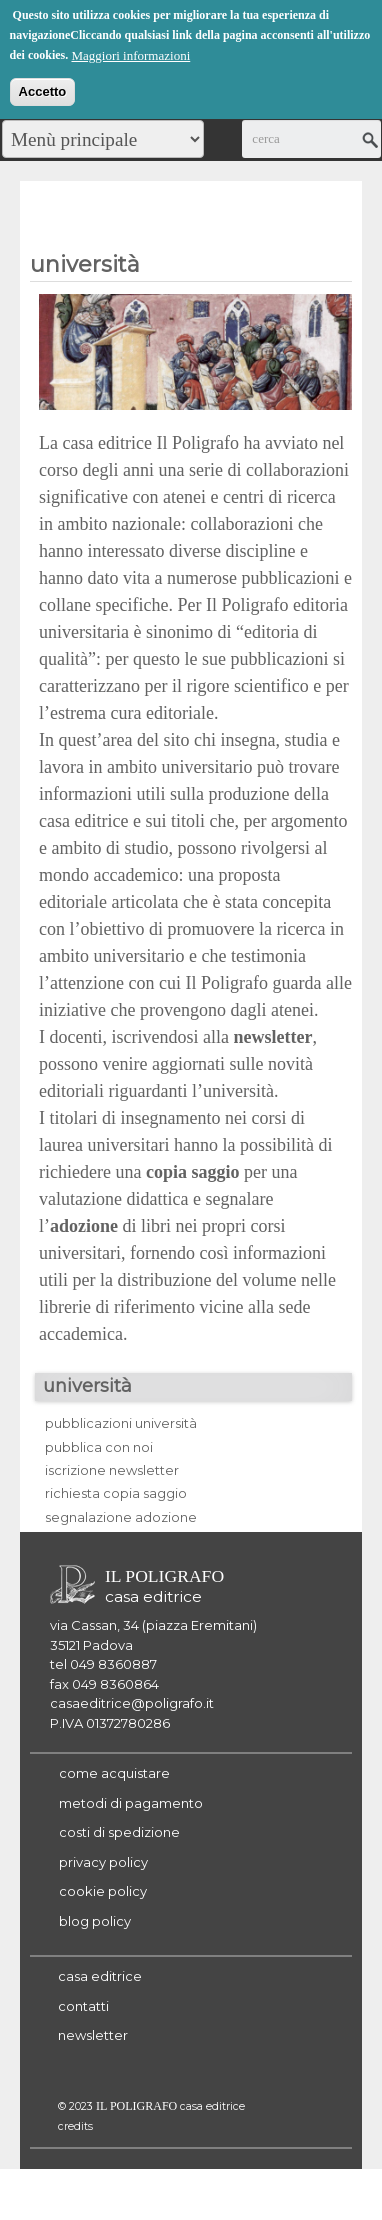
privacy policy (103, 1862)
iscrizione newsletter (112, 1470)
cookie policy (103, 1891)
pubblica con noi (99, 1447)
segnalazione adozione (121, 1517)
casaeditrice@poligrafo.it (132, 1703)
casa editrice (100, 1976)
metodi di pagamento (131, 1803)
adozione (84, 1226)
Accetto (43, 89)
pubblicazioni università (121, 1423)
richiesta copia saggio (116, 1493)
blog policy (95, 1921)
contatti (83, 2006)
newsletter (93, 2035)
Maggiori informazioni (130, 53)
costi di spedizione (119, 1832)
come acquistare (114, 1773)
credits (75, 2126)
